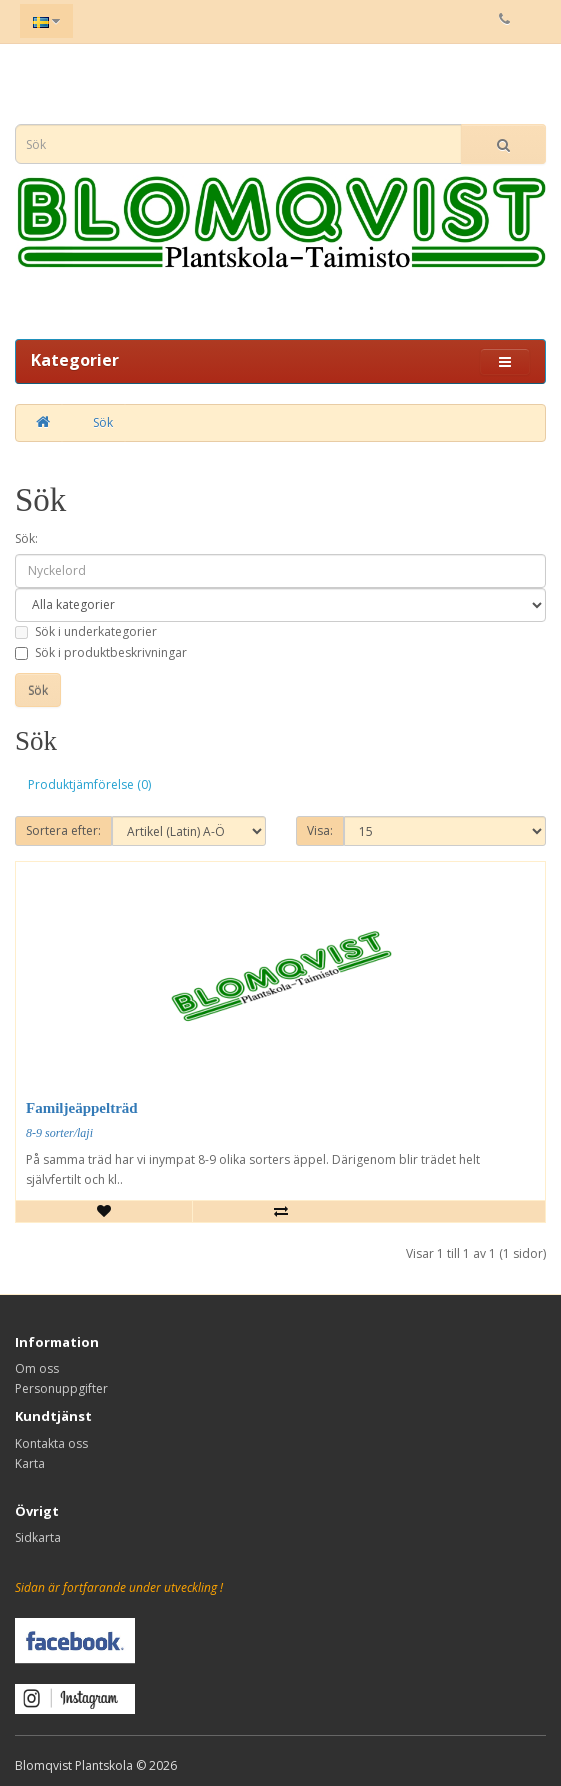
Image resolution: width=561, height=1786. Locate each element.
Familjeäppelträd (82, 1108)
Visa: (320, 830)
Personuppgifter (61, 1388)
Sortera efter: (63, 830)
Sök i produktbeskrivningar (101, 652)
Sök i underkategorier (86, 631)
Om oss (37, 1368)
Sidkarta (38, 1537)
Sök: (26, 538)
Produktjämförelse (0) (89, 784)
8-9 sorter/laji (59, 1133)
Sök (103, 422)
